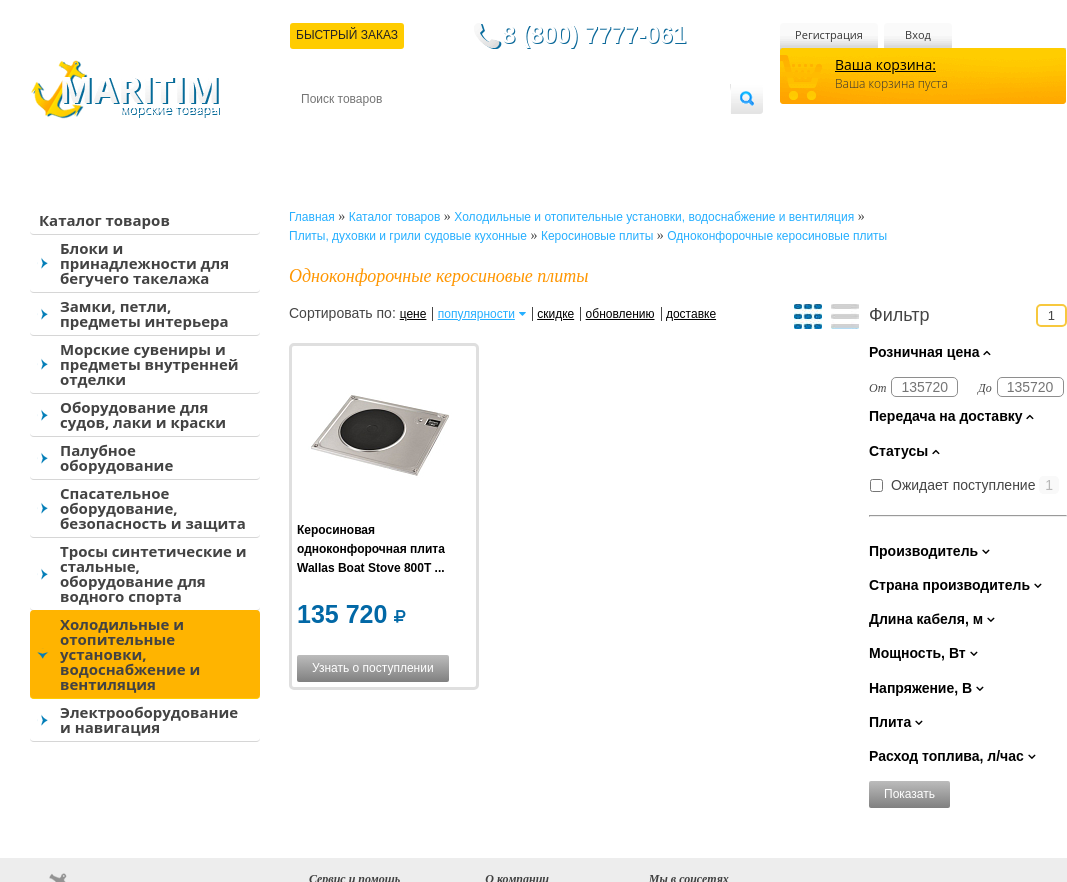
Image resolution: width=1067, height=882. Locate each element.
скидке (555, 314)
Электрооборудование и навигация (149, 719)
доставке (691, 314)
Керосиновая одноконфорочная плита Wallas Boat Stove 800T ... (371, 549)
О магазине (540, 131)
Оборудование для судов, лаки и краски (143, 414)
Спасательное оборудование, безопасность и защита (153, 508)
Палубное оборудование (116, 457)
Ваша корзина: (885, 64)
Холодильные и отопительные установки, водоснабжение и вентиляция (130, 654)
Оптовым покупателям (667, 131)
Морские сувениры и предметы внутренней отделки (149, 364)
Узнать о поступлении (373, 668)
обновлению (620, 314)
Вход (918, 34)
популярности (476, 314)
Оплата (466, 131)
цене (413, 314)
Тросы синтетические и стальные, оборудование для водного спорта (153, 573)
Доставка (399, 131)
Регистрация (829, 34)
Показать (909, 794)
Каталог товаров (104, 220)
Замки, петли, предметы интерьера (144, 313)
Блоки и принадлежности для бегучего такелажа (144, 263)
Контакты (324, 131)
